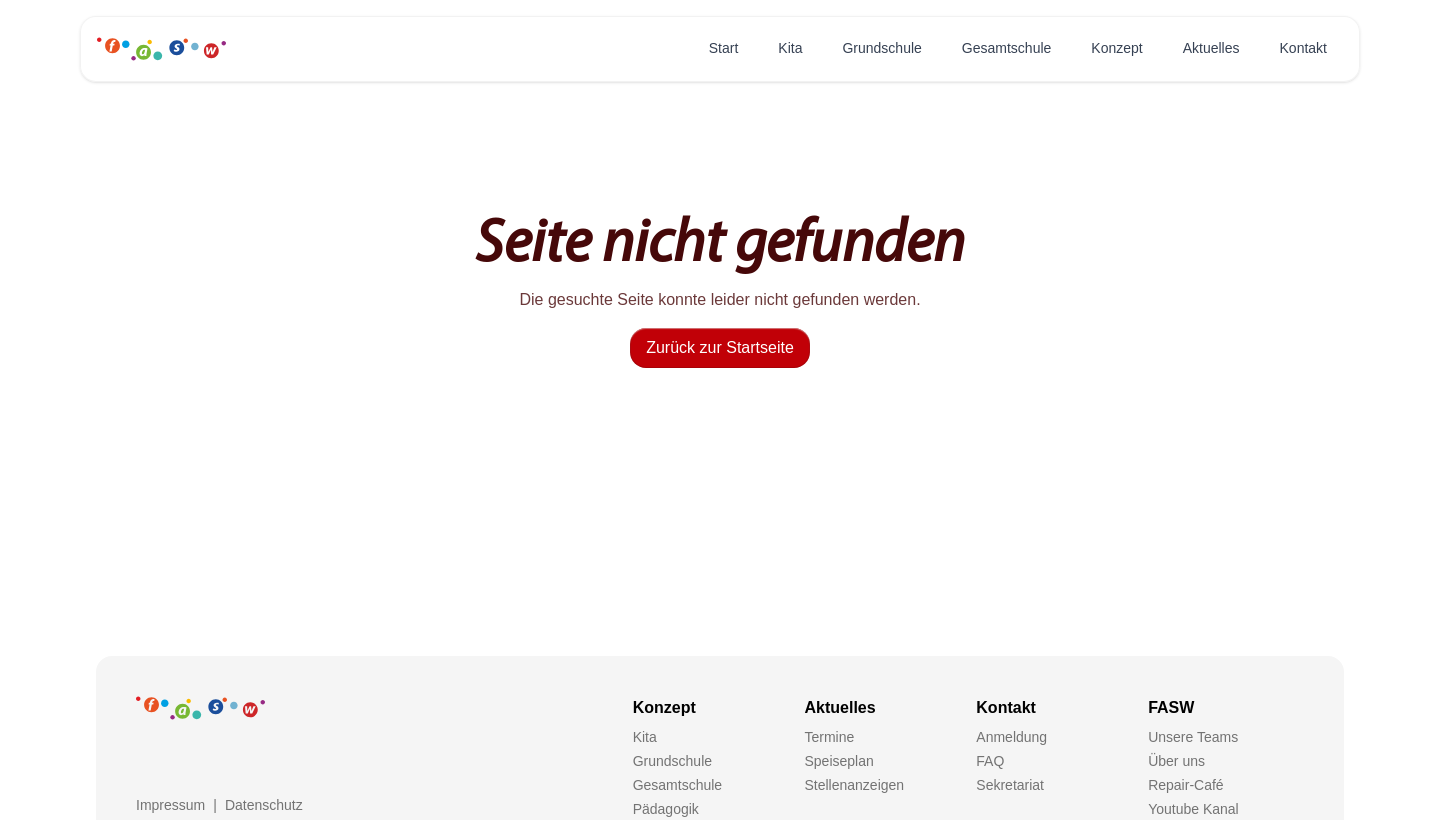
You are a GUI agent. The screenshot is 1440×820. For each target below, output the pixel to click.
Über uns (1176, 761)
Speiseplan (838, 761)
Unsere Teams (1193, 737)
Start (724, 48)
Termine (829, 737)
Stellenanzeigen (854, 785)
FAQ (990, 761)
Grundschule (881, 48)
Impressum (170, 805)
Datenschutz (264, 805)
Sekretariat (1010, 785)
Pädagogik (666, 809)
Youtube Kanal (1193, 809)
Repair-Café (1185, 785)
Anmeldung (1011, 737)
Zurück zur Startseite (720, 347)
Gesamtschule (1006, 48)
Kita (790, 48)
